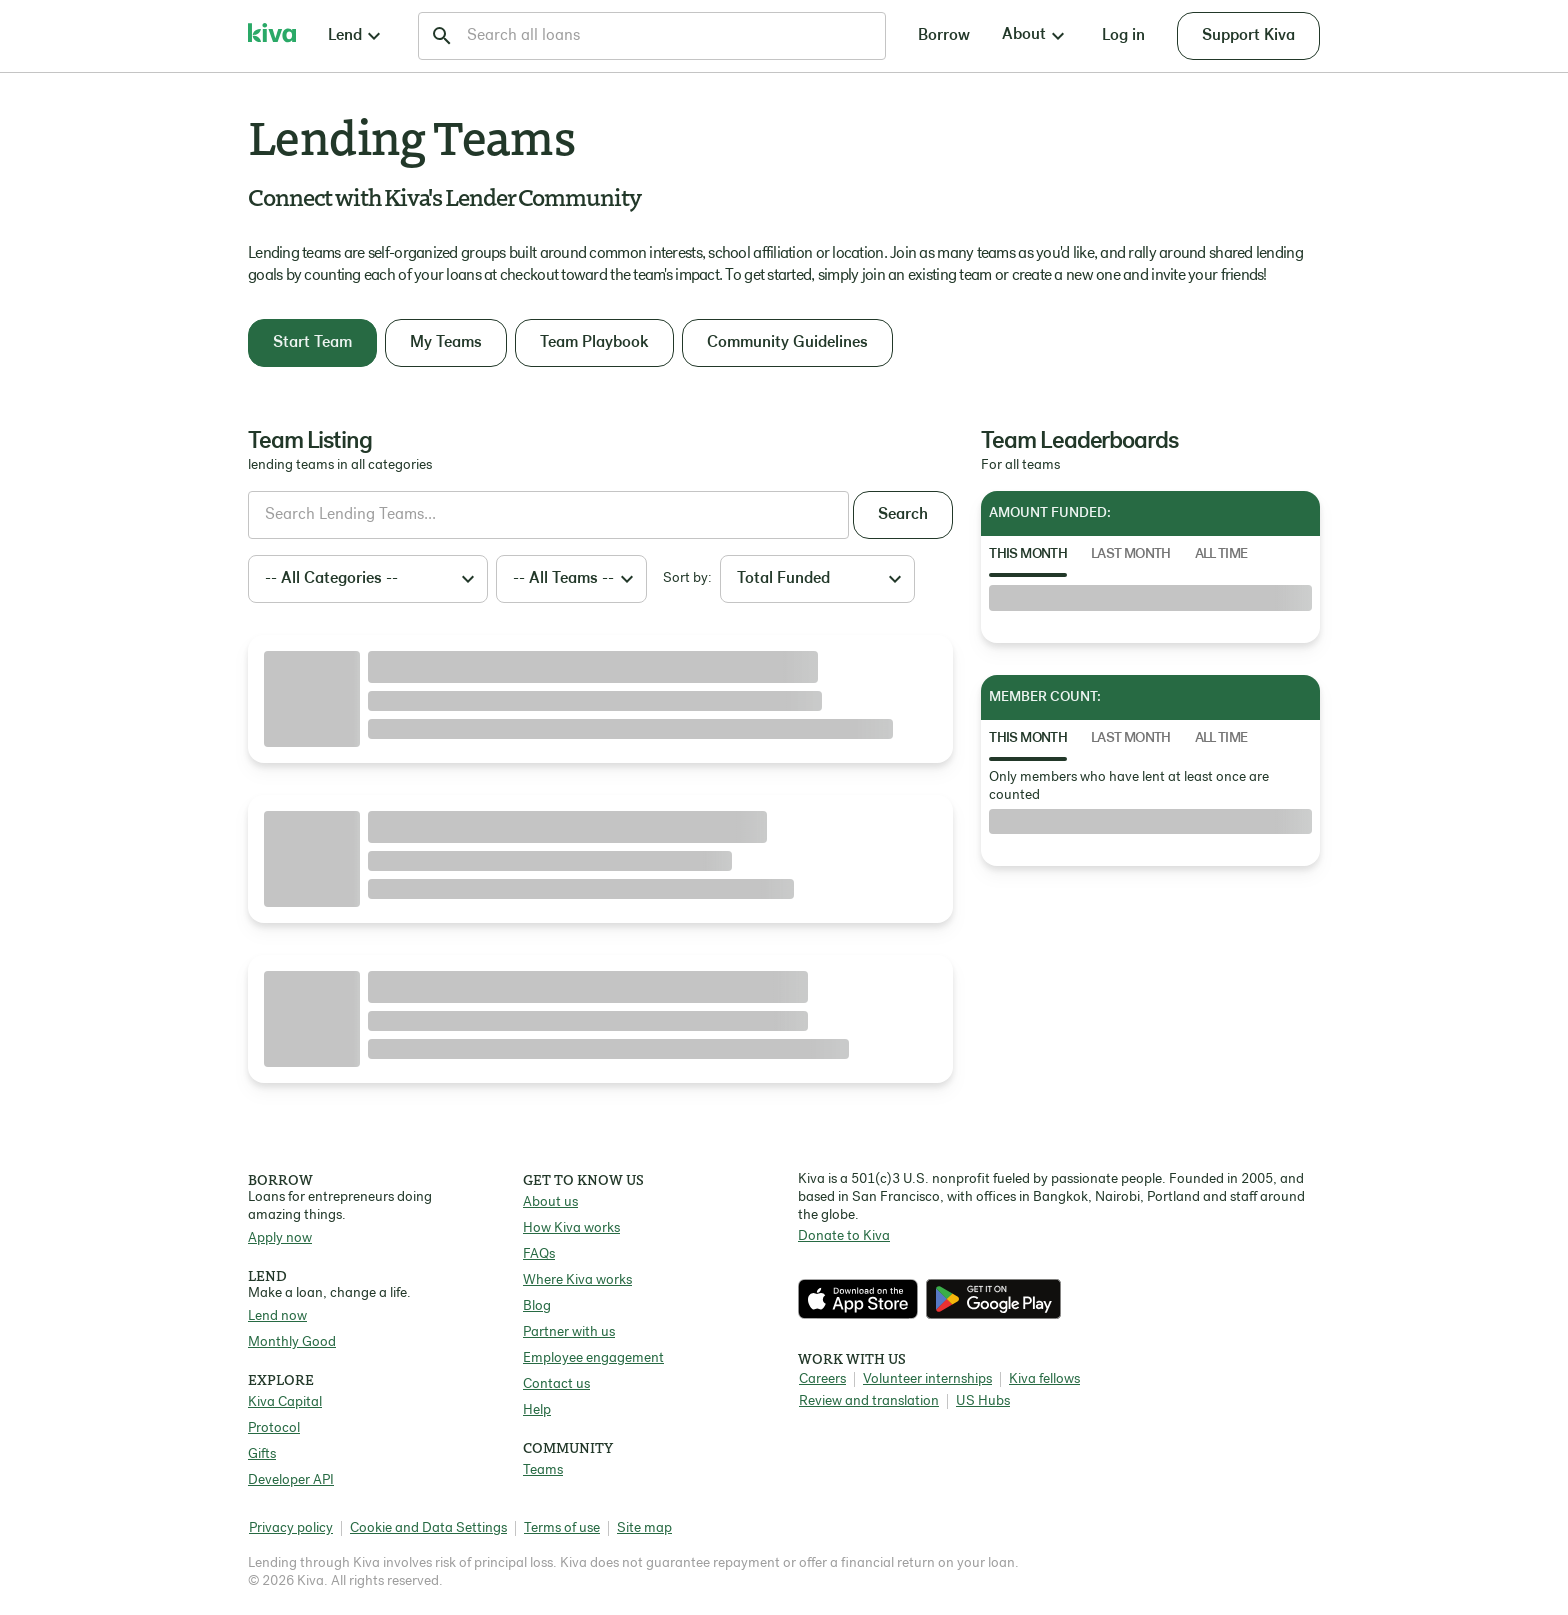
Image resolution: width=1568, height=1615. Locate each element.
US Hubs (983, 1401)
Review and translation (869, 1401)
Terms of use (562, 1528)
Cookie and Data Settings (428, 1528)
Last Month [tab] (1131, 554)
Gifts (262, 1454)
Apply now (280, 1238)
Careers (822, 1379)
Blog (537, 1306)
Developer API (291, 1480)
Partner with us (569, 1332)
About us (550, 1202)
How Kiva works (571, 1228)
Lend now (277, 1316)
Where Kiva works (577, 1280)
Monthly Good (292, 1342)
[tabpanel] (1150, 598)
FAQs (539, 1254)
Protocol (274, 1428)
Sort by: (687, 578)
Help (537, 1410)
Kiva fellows (1044, 1379)
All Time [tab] (1221, 554)
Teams (543, 1470)
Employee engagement (593, 1358)
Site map (644, 1528)
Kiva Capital (285, 1402)
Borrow (944, 36)
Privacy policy (291, 1528)
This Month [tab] (1028, 554)
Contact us (556, 1384)
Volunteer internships (927, 1379)
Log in (1123, 36)
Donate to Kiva (844, 1236)
